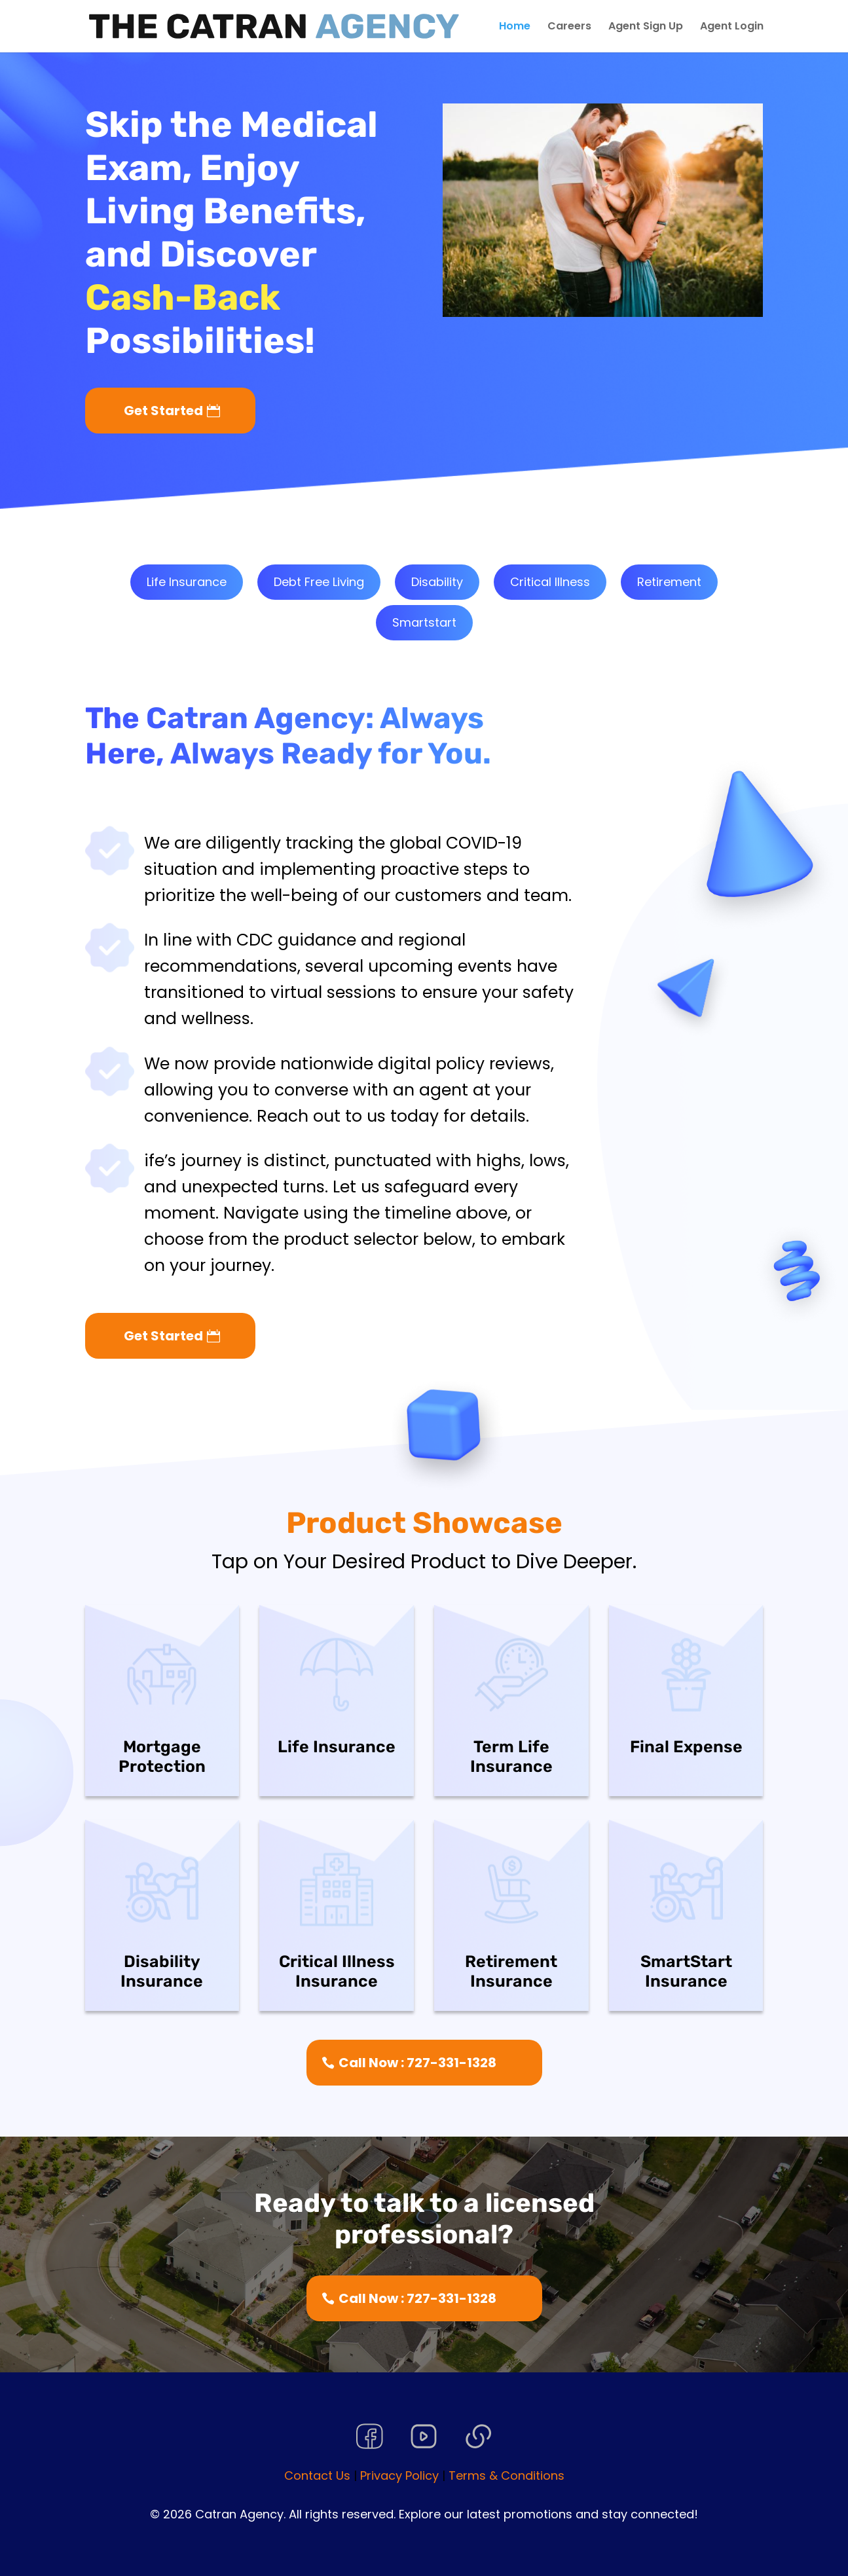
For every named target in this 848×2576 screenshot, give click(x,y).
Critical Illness (550, 582)
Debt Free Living (319, 582)
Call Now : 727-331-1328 (417, 2062)
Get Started (163, 410)
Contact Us (317, 2475)
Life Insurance (187, 582)
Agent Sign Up (645, 27)
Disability (437, 582)
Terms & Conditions (506, 2475)
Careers (569, 27)
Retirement (669, 582)
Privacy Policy (399, 2475)
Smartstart (424, 622)
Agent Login (732, 27)
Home (514, 27)
